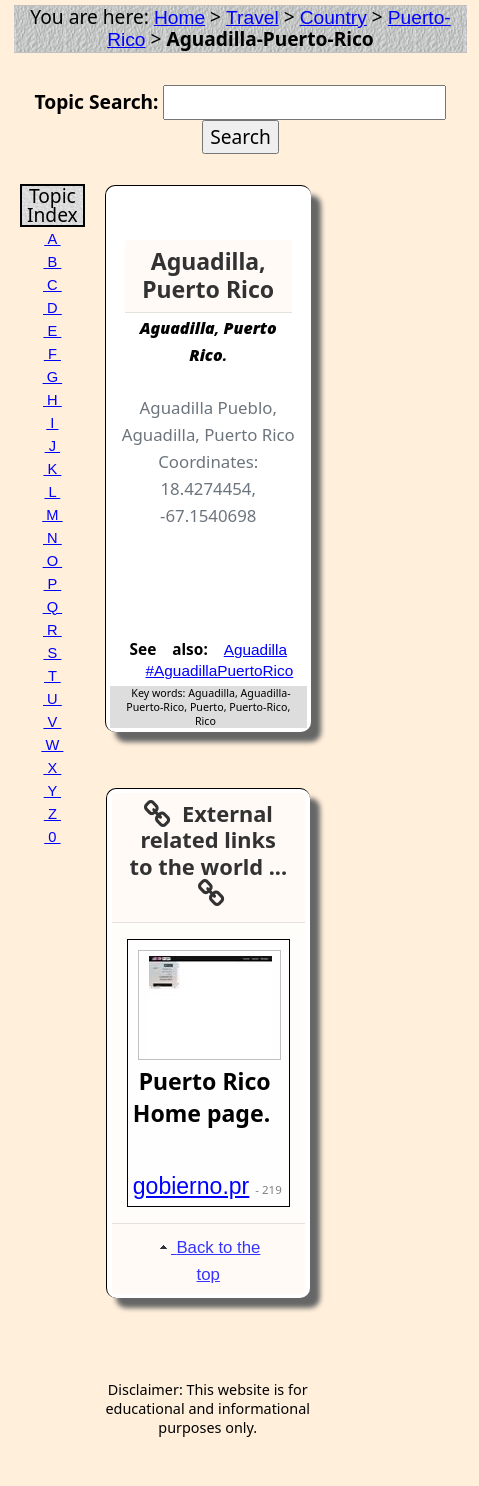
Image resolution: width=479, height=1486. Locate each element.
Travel (252, 17)
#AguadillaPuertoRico (220, 670)
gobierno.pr (191, 1186)
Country (333, 17)
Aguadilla (255, 649)
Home (179, 17)
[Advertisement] (230, 578)
